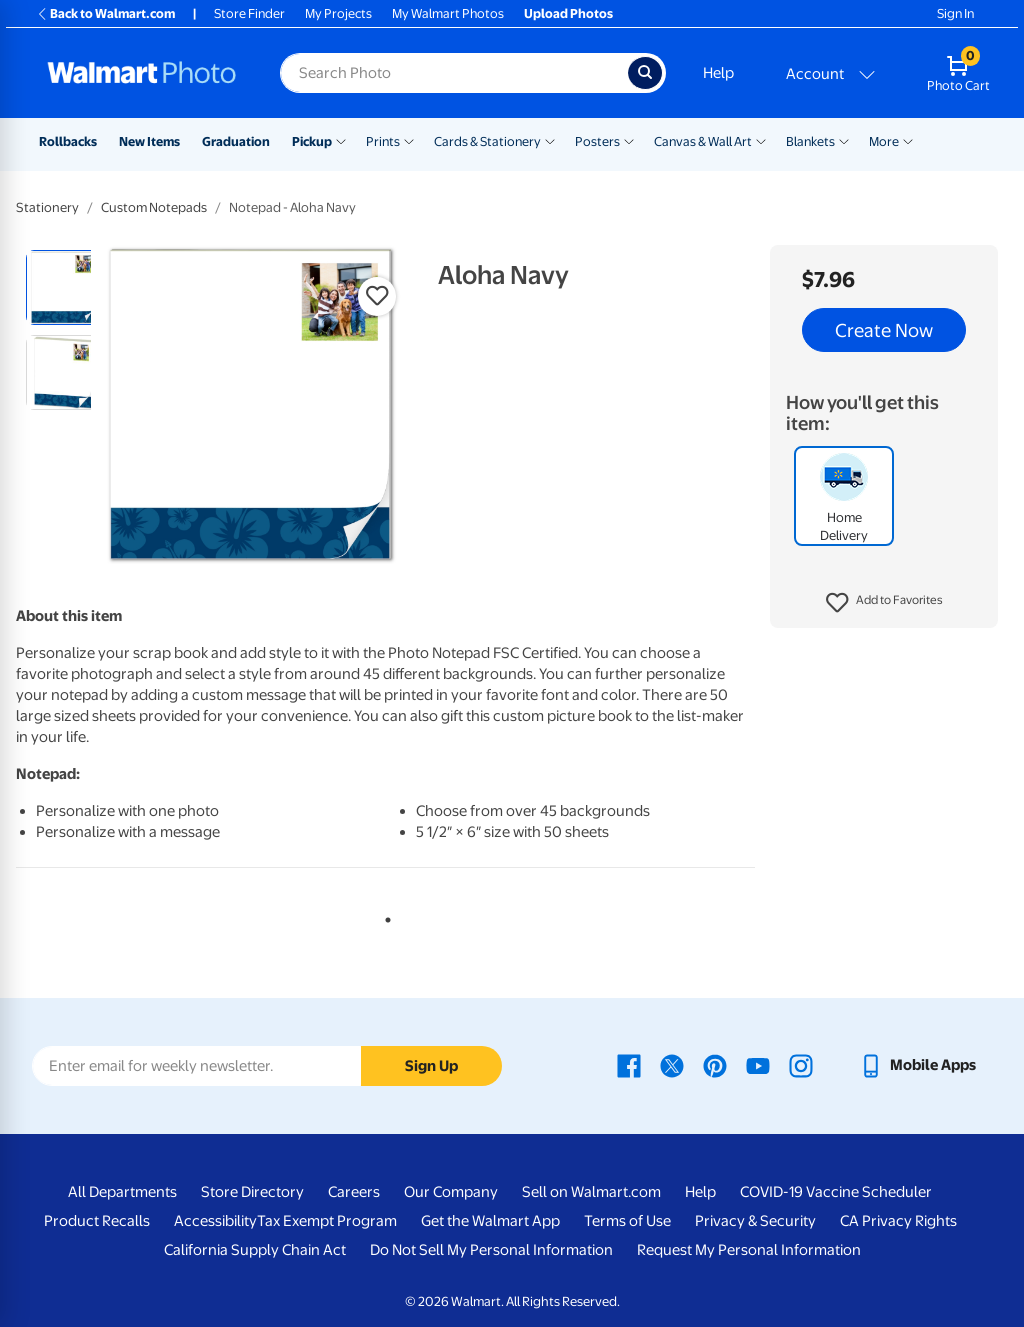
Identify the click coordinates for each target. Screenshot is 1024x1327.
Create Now (884, 330)
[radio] (63, 287)
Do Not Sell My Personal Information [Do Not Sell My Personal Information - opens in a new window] (491, 1250)
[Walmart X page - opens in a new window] (672, 1065)
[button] (884, 603)
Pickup (312, 141)
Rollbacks (68, 141)
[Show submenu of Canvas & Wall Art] (761, 140)
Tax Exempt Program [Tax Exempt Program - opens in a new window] (327, 1221)
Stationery (47, 207)
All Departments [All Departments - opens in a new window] (122, 1192)
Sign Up (431, 1066)
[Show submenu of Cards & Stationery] (550, 140)
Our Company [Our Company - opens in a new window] (451, 1192)
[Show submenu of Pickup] (341, 140)
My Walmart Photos (448, 13)
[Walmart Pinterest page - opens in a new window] (715, 1065)
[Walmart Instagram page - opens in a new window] (801, 1065)
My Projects (338, 13)
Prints (383, 141)
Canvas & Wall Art (703, 141)
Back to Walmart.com (105, 13)
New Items (149, 141)
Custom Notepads (154, 207)
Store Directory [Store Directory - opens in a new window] (252, 1192)
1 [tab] (384, 916)
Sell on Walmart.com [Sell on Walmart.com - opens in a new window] (591, 1192)
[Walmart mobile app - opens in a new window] (917, 1065)
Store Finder (249, 13)
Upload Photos (568, 13)
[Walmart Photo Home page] (142, 73)
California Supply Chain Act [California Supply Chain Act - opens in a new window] (255, 1250)
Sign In (955, 13)
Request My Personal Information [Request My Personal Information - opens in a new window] (749, 1250)
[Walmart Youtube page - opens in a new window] (758, 1065)
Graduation (236, 141)
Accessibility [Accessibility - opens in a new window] (215, 1221)
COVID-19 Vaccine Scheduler (836, 1192)
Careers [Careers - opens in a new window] (354, 1192)
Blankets (810, 141)
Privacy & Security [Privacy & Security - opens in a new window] (755, 1221)
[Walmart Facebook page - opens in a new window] (629, 1065)
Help (718, 73)
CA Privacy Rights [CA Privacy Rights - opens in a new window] (898, 1221)
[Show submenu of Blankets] (844, 140)
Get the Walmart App (490, 1221)
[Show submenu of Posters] (629, 140)
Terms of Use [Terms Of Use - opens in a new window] (627, 1221)
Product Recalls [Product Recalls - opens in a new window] (97, 1221)
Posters (597, 141)
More (884, 141)
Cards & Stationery (487, 141)
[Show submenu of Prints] (409, 140)
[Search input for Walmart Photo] (454, 73)
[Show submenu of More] (908, 140)
